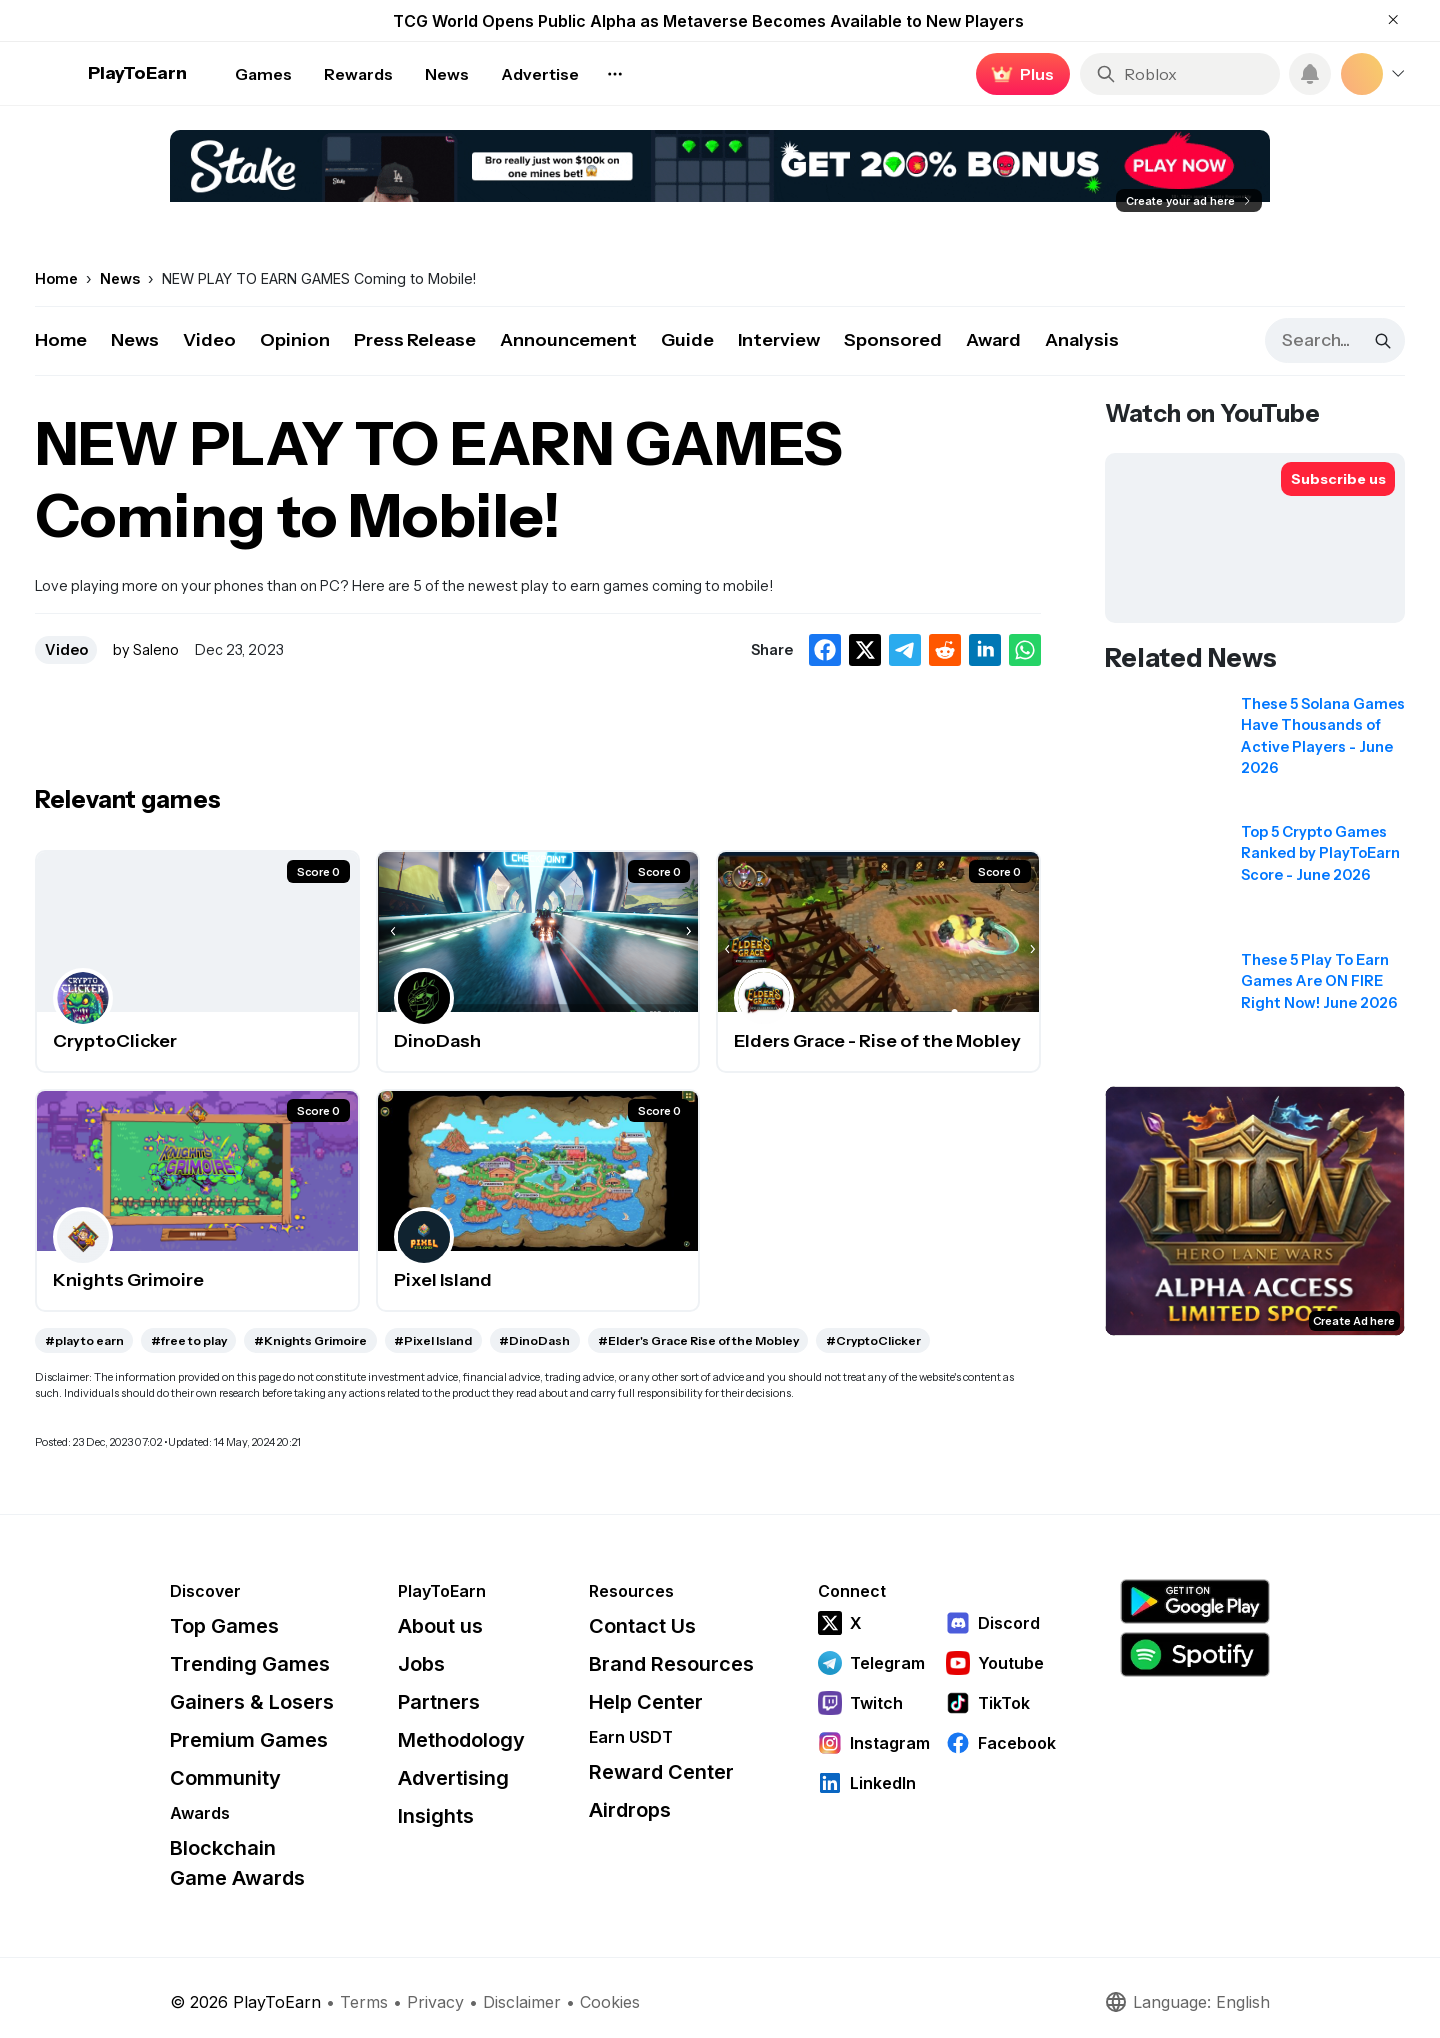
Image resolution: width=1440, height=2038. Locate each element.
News (135, 340)
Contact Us (642, 1626)
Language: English (1187, 2002)
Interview (779, 340)
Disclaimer (522, 2002)
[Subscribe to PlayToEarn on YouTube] (1338, 479)
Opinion (295, 340)
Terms (364, 2002)
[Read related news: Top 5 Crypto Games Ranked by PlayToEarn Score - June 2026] (1255, 882)
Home (61, 340)
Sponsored (893, 340)
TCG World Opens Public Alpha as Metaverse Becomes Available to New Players (708, 21)
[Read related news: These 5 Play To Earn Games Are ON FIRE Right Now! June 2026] (1255, 1010)
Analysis (1082, 340)
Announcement (568, 340)
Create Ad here (1354, 1321)
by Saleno (146, 650)
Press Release (415, 340)
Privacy (435, 2002)
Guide (687, 340)
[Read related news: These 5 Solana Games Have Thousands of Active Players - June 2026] (1255, 754)
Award (993, 340)
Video (209, 340)
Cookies (610, 2002)
